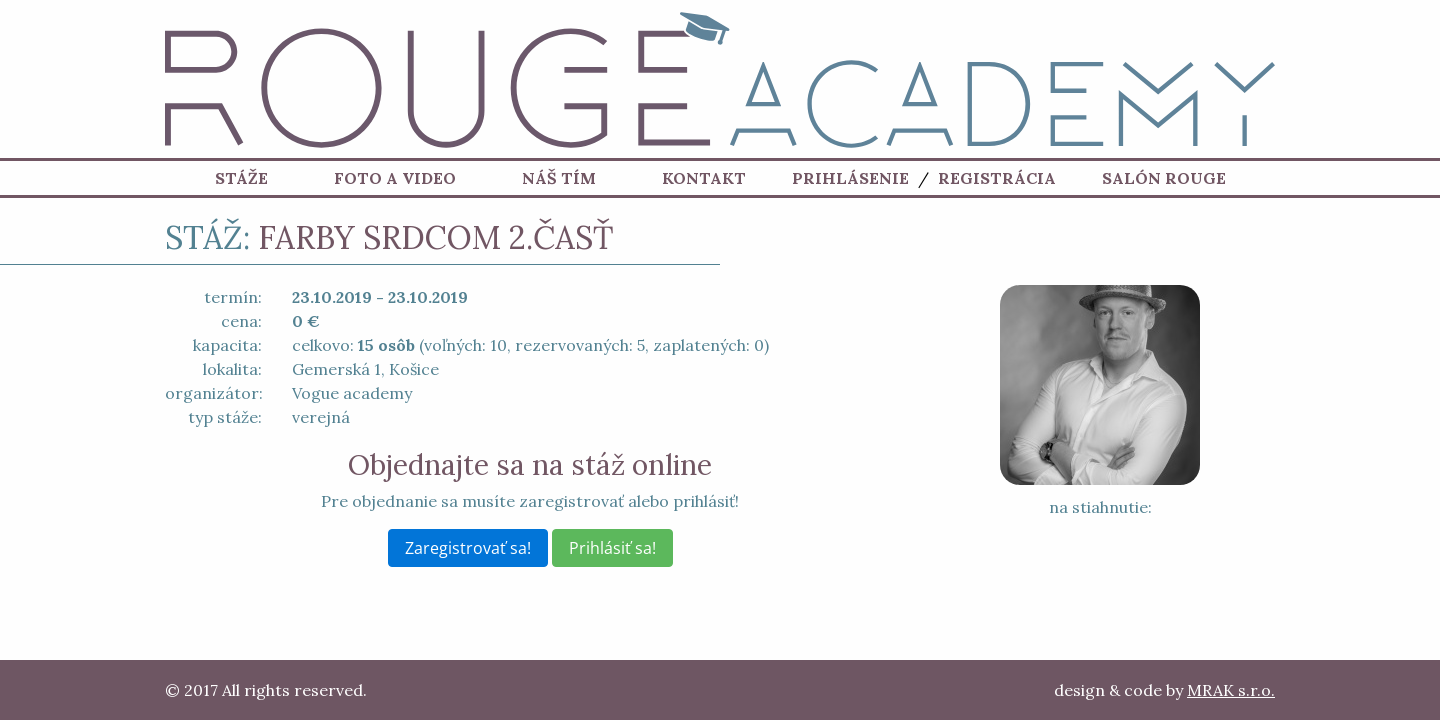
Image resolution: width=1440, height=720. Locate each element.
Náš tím (559, 180)
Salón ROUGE (1164, 180)
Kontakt (704, 180)
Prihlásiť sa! (612, 548)
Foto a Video (395, 180)
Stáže (241, 180)
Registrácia (997, 180)
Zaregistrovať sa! (468, 548)
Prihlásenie (850, 180)
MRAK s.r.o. (1231, 690)
